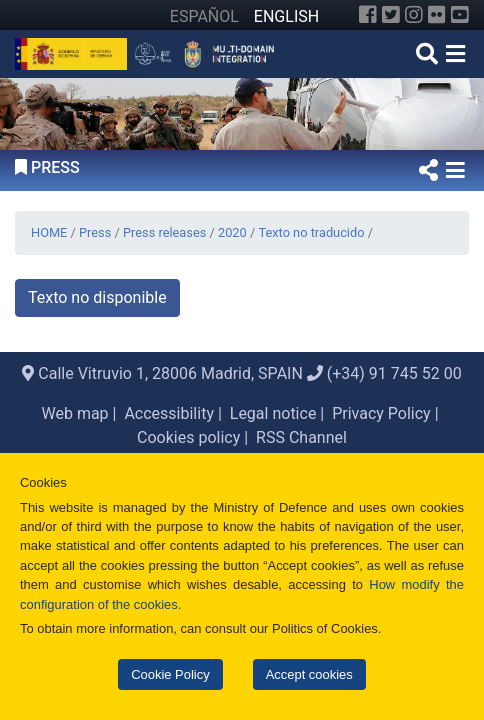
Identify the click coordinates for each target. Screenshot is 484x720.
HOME (49, 232)
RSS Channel (301, 437)
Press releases (164, 232)
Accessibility (169, 413)
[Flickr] (437, 15)
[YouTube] (460, 15)
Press (95, 232)
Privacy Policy (381, 413)
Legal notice (273, 413)
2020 (232, 232)
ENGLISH (286, 16)
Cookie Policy (170, 674)
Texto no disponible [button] (97, 297)
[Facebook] (368, 15)
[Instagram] (414, 15)
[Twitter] (391, 15)
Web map (74, 413)
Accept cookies (309, 674)
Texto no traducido (311, 232)
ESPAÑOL (204, 16)
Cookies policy (188, 437)
